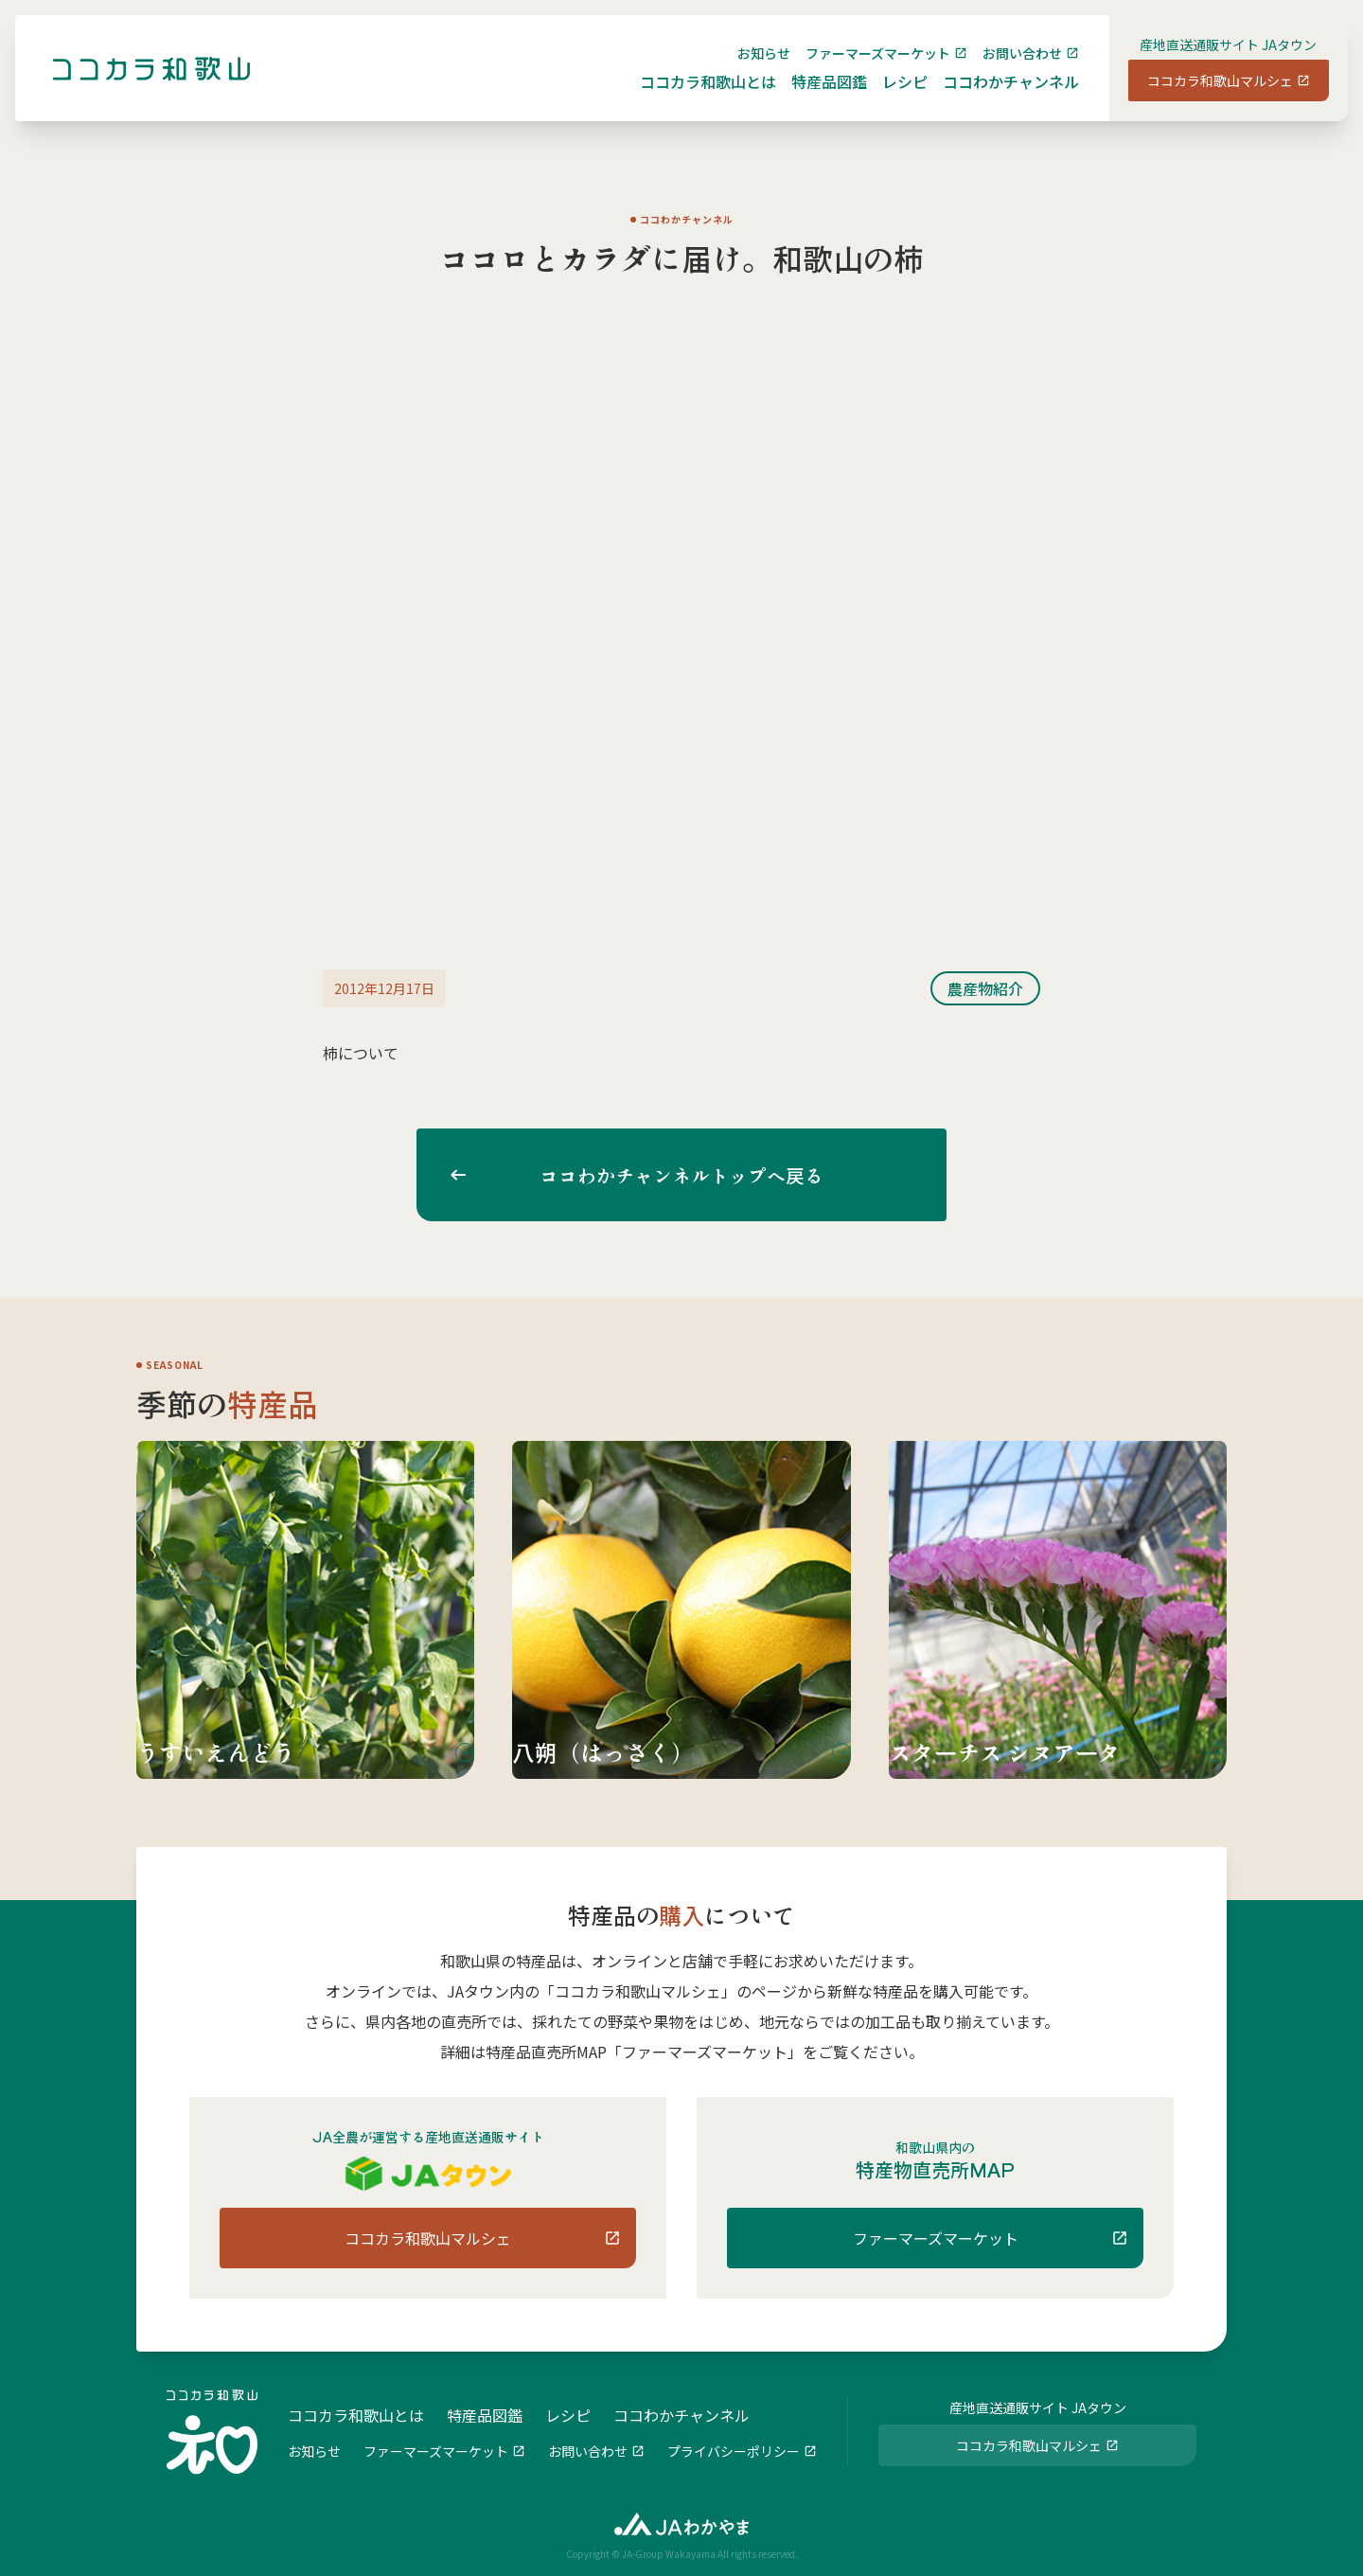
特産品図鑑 (814, 96)
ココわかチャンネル (996, 96)
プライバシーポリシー (733, 2449)
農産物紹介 (985, 988)
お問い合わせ (1007, 68)
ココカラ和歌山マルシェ (1205, 95)
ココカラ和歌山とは (693, 96)
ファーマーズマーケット (862, 68)
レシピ (889, 96)
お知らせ (748, 68)
